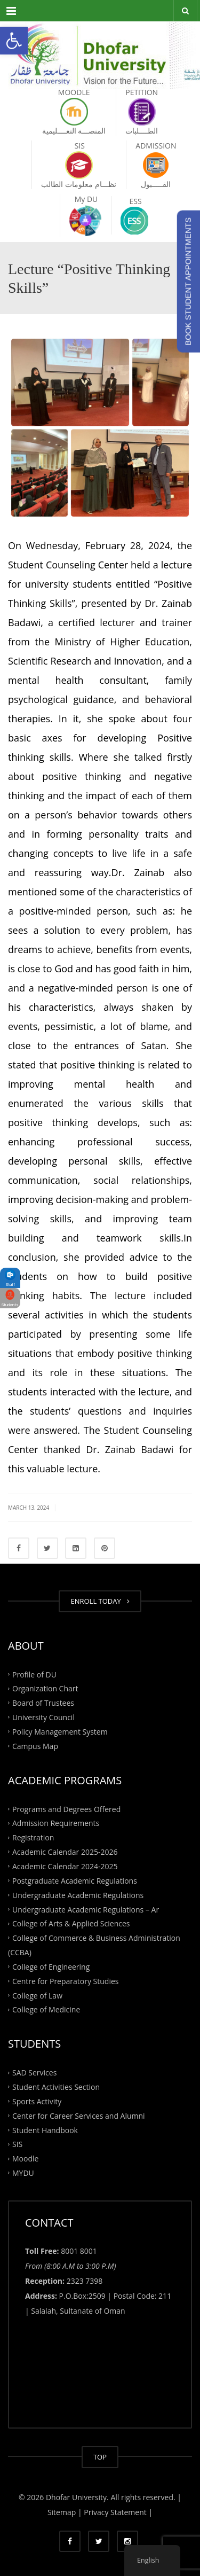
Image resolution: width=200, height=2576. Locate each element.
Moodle (25, 2158)
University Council (43, 1717)
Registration (33, 1837)
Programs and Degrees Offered (66, 1809)
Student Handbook (45, 2130)
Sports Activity (36, 2101)
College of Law (37, 1995)
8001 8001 (79, 2251)
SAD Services (34, 2072)
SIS (17, 2144)
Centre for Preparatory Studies (65, 1981)
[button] (14, 40)
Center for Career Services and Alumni (78, 2115)
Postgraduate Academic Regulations (74, 1880)
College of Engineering (51, 1967)
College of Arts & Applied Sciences (71, 1923)
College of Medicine (46, 2009)
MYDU (23, 2173)
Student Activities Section (56, 2087)
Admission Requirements (55, 1823)
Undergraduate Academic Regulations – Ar (85, 1909)
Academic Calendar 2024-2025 (64, 1866)
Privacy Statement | (117, 2512)
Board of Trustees (43, 1703)
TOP (100, 2457)
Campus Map (35, 1745)
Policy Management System (60, 1732)
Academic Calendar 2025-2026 (64, 1852)
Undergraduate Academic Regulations (77, 1895)
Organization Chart (45, 1688)
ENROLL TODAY (99, 1601)
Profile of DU (34, 1674)
